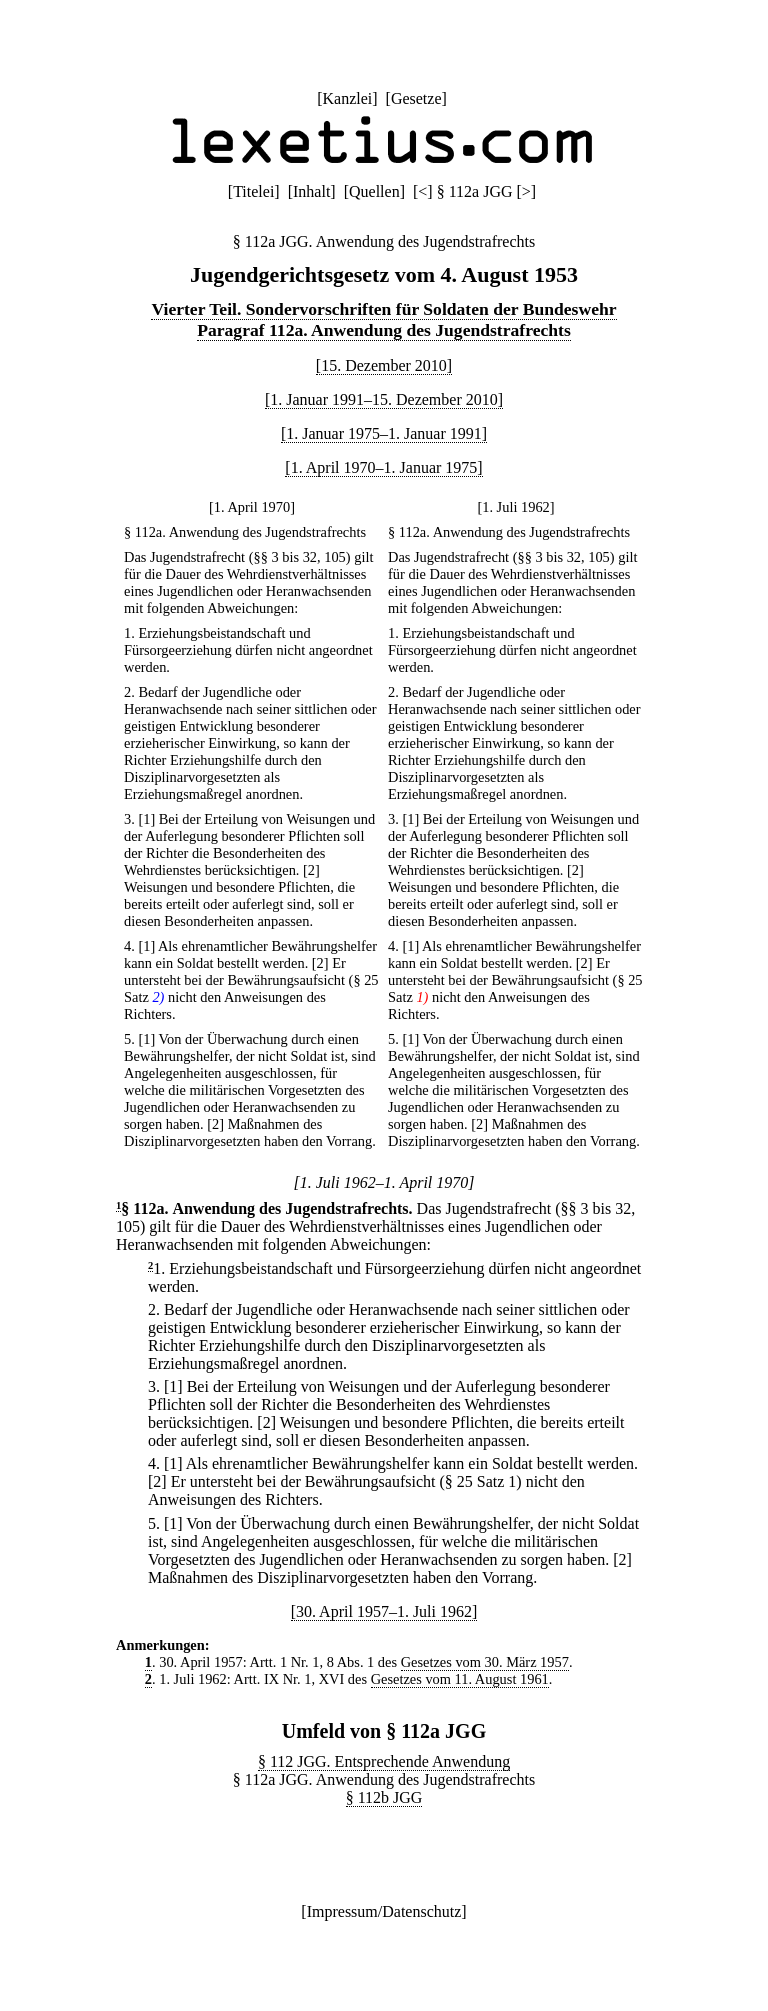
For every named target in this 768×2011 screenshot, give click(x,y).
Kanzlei (347, 98)
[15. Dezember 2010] (384, 365)
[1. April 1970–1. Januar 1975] (383, 467)
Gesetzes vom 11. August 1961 (460, 1679)
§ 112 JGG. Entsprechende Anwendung (384, 1761)
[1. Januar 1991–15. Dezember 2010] (384, 399)
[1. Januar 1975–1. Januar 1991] (384, 433)
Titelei (253, 191)
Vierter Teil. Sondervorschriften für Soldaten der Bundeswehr (383, 309)
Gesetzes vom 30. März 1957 (485, 1662)
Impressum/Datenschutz (384, 1911)
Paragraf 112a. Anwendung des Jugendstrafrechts (384, 330)
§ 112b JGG (384, 1797)
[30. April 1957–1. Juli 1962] (384, 1611)
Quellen (374, 191)
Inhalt (311, 191)
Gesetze (416, 98)
